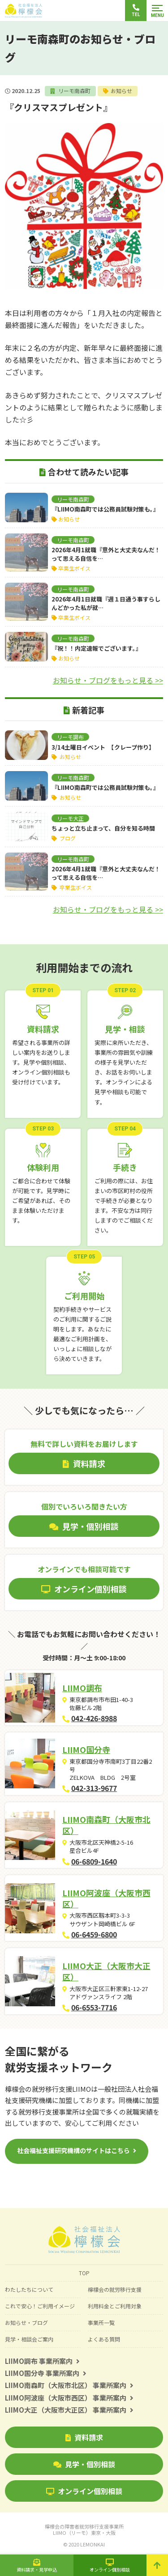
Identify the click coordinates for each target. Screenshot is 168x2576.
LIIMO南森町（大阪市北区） (107, 1824)
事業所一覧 (101, 2322)
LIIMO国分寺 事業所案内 (45, 2373)
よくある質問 (104, 2339)
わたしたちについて (29, 2289)
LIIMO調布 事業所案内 (42, 2361)
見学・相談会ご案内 (29, 2339)
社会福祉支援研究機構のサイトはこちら (73, 2150)
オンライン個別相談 (84, 2491)
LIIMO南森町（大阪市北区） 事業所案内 (69, 2385)
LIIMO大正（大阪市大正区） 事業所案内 (69, 2409)
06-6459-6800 (94, 1934)
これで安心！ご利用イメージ (40, 2306)
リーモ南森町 (73, 90)
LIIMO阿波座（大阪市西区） (107, 1898)
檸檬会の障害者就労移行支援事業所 (84, 2529)
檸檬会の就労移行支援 (115, 2289)
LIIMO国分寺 (87, 1749)
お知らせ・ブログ (26, 2322)
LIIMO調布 (83, 1687)
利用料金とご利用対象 (115, 2306)
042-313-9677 (94, 1788)
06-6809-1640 (94, 1861)
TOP (84, 2273)
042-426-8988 (94, 1718)
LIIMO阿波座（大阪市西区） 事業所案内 (69, 2397)
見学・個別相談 (84, 2464)
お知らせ (121, 90)
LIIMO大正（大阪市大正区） (107, 1971)
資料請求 (84, 2437)
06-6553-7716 (94, 2007)
